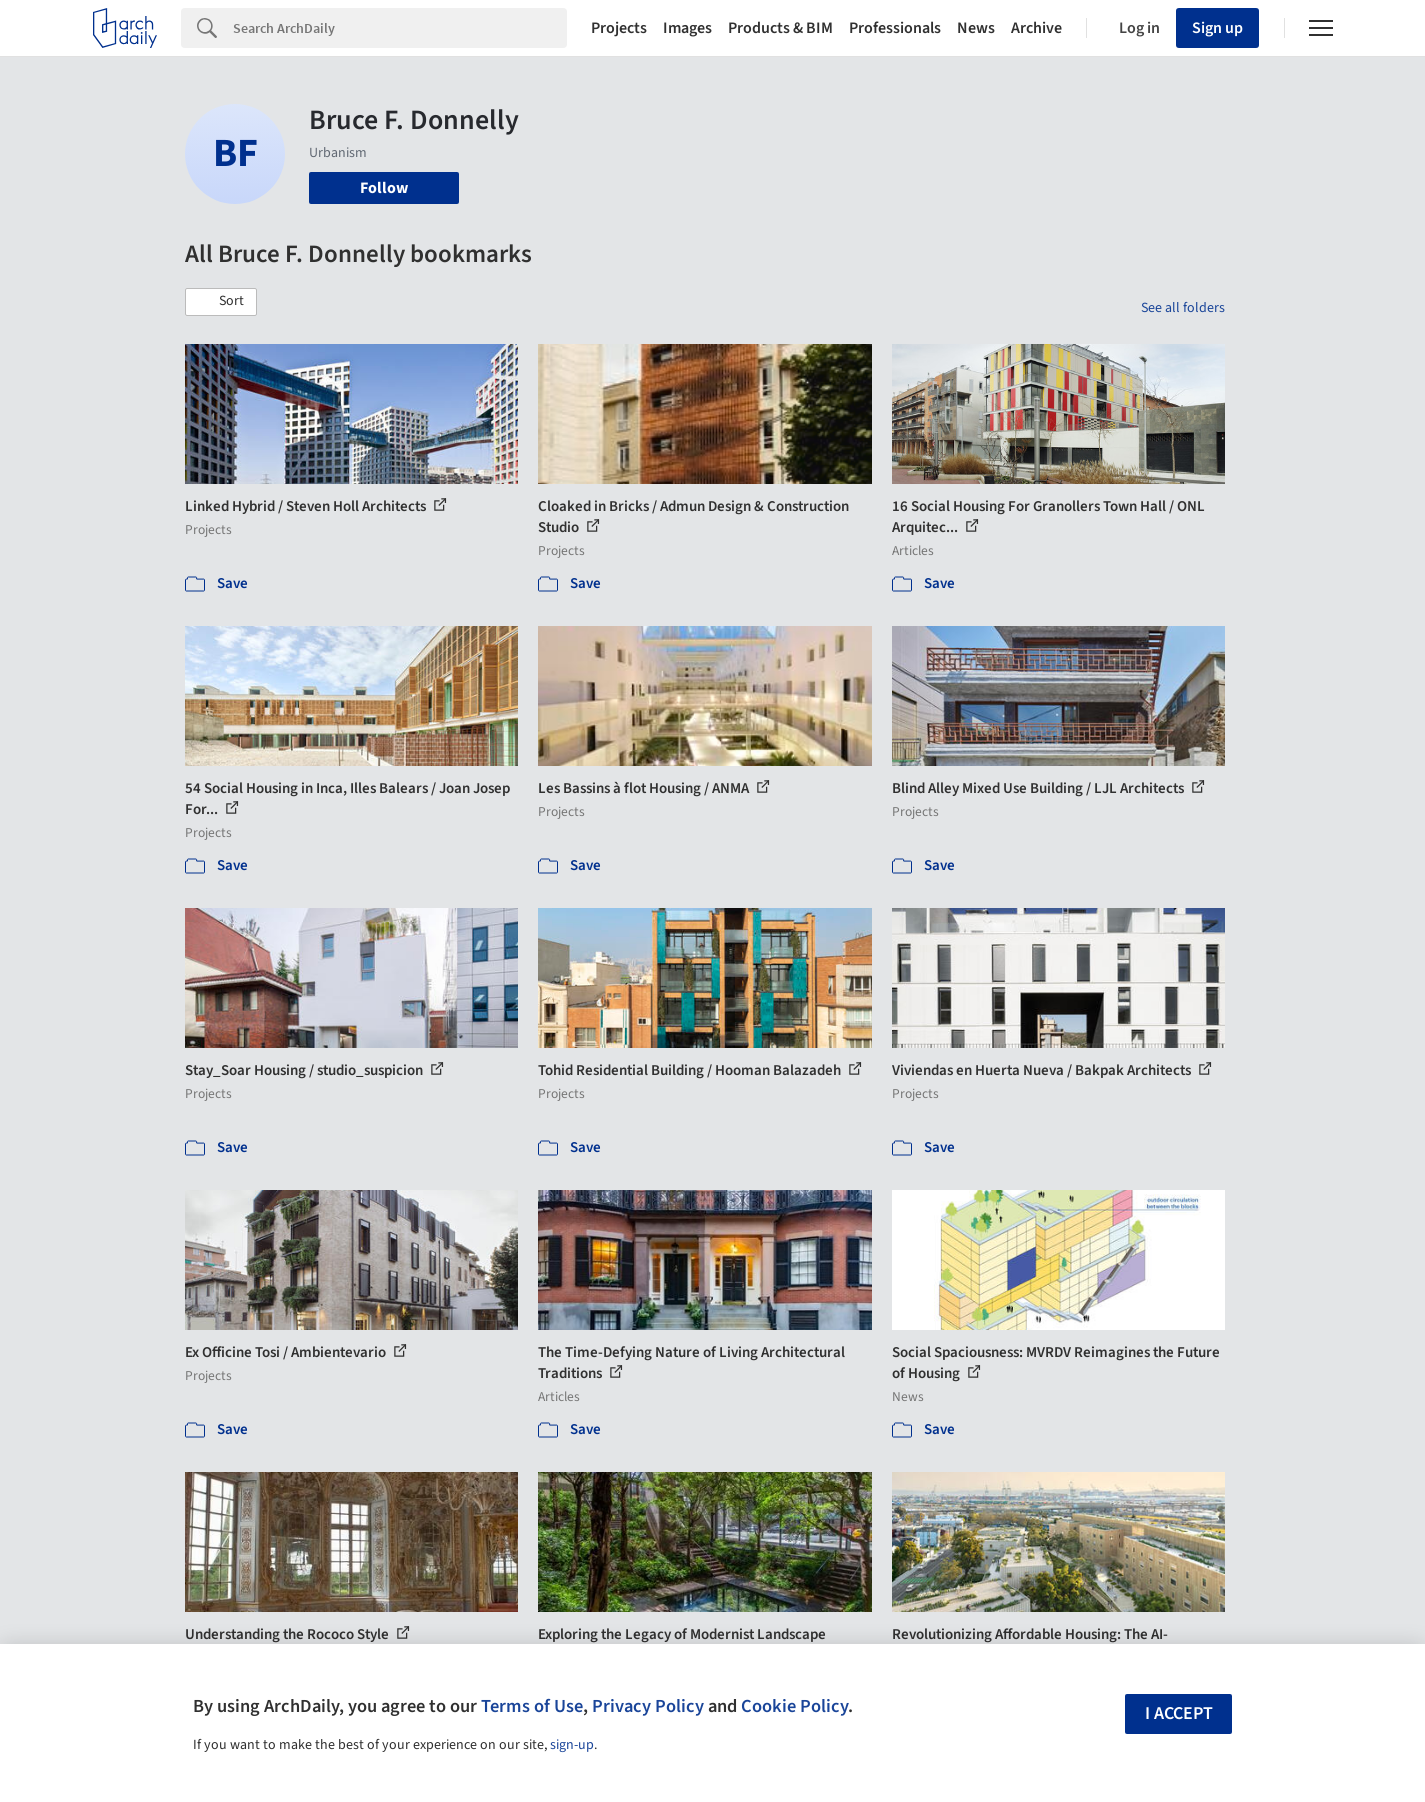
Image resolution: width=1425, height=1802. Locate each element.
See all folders (1183, 308)
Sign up (1217, 28)
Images (687, 28)
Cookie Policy (794, 1706)
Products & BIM (780, 28)
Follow (384, 188)
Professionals (895, 28)
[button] (221, 302)
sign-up (572, 1745)
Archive (1036, 28)
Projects (619, 28)
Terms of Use (532, 1706)
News (976, 28)
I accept (1179, 1713)
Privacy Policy (648, 1706)
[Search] (400, 28)
